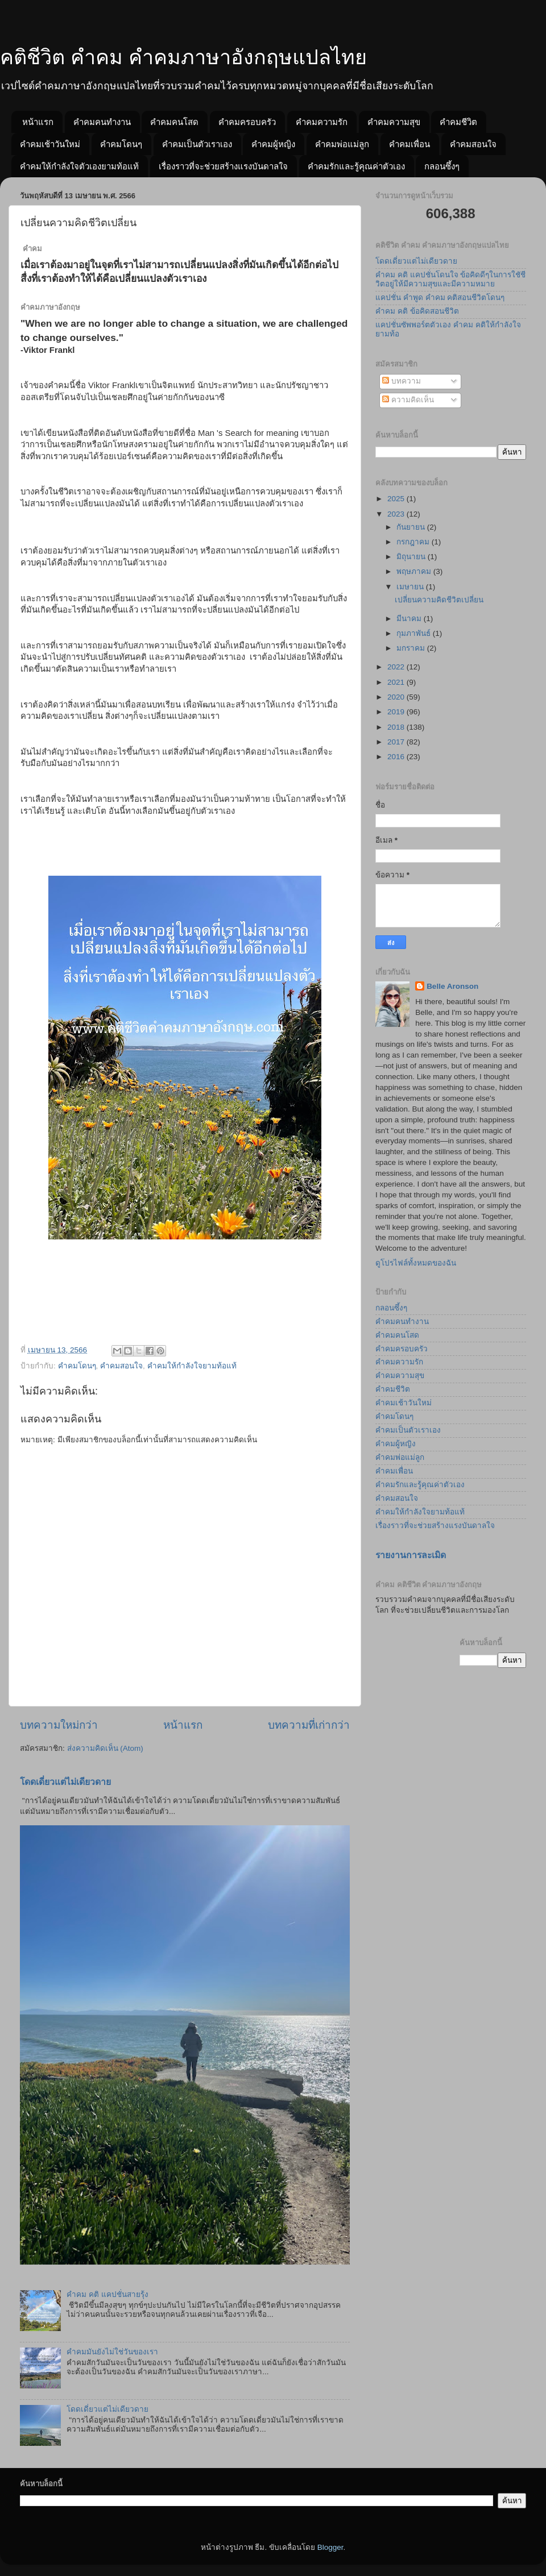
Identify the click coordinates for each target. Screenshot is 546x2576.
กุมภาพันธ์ (414, 633)
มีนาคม (410, 618)
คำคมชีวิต (458, 122)
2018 (397, 727)
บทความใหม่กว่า (59, 1725)
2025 (397, 498)
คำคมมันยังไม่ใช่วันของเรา (112, 2352)
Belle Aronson (452, 986)
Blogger (330, 2547)
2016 (397, 756)
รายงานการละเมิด (410, 1555)
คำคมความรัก (322, 122)
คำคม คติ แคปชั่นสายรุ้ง (107, 2294)
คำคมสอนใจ (473, 144)
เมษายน (411, 586)
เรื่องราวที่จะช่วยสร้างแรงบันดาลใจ (223, 166)
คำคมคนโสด (174, 122)
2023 (397, 514)
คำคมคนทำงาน (102, 122)
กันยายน (411, 527)
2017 (397, 742)
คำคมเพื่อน (409, 144)
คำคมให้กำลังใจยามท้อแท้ (192, 1366)
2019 (397, 712)
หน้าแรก (37, 122)
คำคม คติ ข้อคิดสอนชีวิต (417, 311)
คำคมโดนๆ (121, 144)
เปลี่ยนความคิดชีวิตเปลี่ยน (439, 600)
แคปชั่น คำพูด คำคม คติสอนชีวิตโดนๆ (439, 297)
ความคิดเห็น (408, 400)
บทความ (401, 381)
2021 (397, 682)
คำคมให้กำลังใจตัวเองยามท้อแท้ (79, 166)
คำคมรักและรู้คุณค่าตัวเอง (356, 166)
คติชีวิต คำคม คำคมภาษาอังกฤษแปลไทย (183, 57)
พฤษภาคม (414, 571)
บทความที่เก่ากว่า (309, 1725)
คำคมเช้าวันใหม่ (50, 144)
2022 (397, 667)
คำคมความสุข (393, 122)
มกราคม (411, 648)
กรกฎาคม (414, 542)
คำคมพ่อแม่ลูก (342, 144)
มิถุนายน (412, 556)
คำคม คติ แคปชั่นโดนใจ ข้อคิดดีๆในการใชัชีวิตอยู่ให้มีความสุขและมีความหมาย (450, 279)
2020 (397, 697)
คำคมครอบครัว (247, 122)
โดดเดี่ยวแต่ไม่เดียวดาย (65, 1782)
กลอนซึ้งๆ (442, 166)
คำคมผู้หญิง (273, 144)
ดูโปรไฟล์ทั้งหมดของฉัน (415, 1263)
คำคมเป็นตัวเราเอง (197, 144)
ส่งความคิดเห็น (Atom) (105, 1748)
